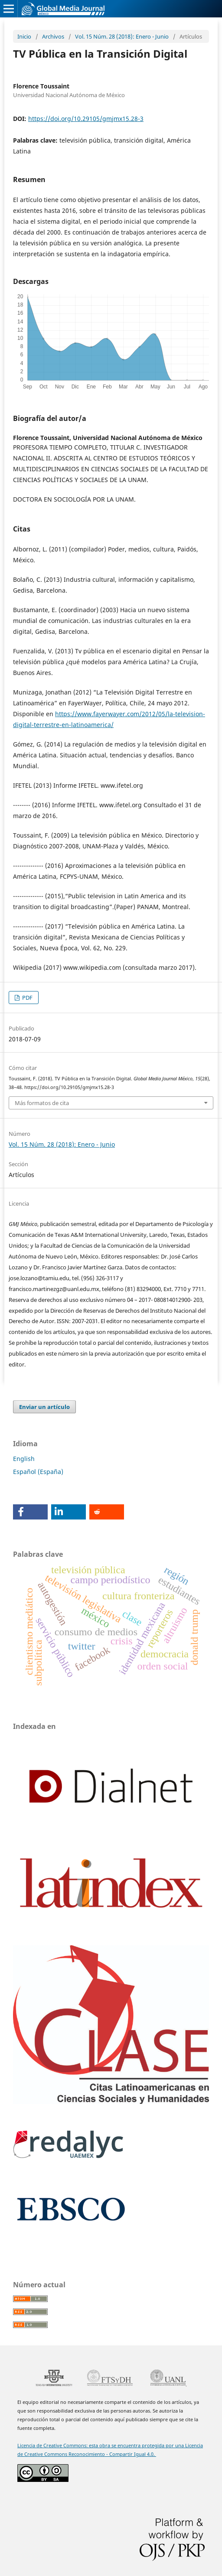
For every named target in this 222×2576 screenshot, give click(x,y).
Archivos (53, 36)
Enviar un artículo (44, 1407)
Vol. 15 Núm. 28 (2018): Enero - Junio (122, 36)
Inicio (24, 36)
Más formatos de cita (42, 1103)
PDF (27, 997)
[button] (30, 1512)
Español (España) (38, 1471)
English (24, 1458)
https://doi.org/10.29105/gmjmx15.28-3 (86, 118)
